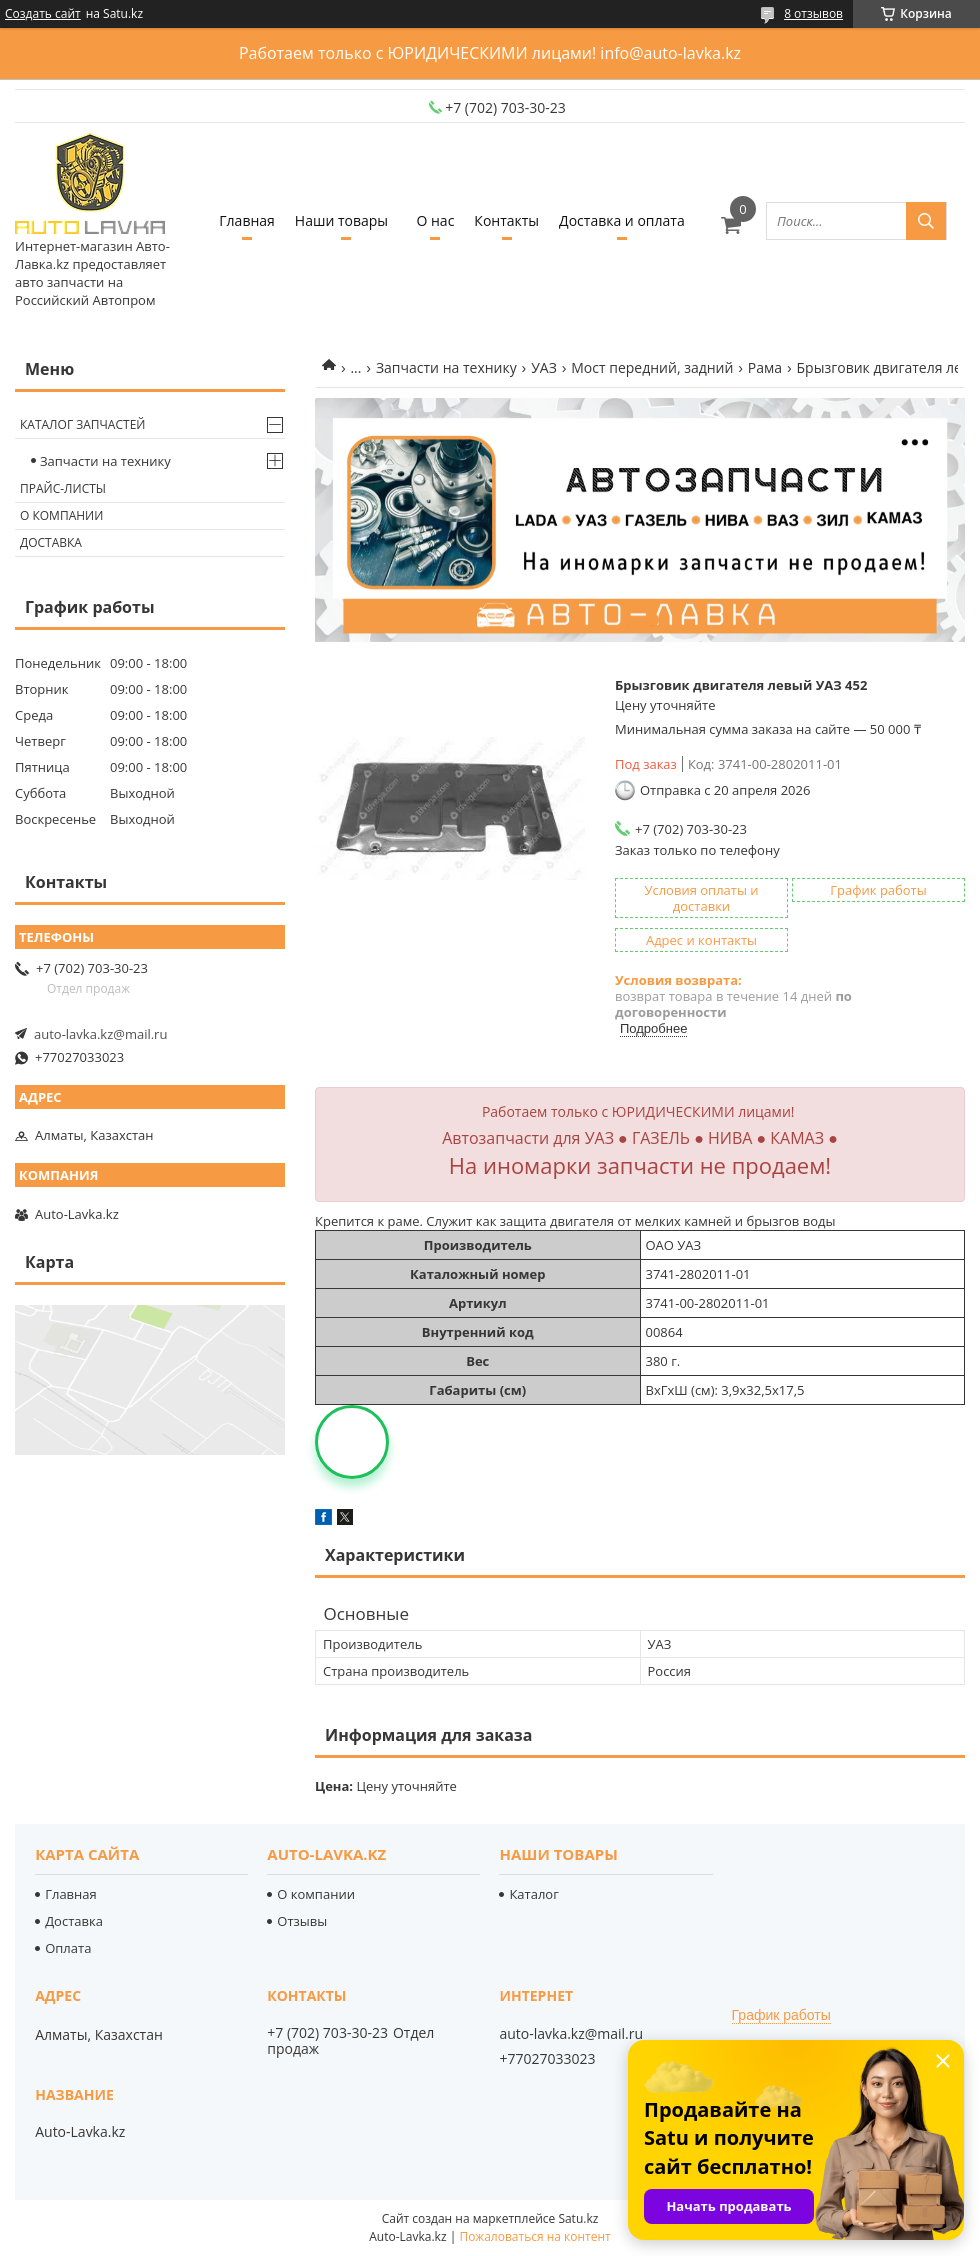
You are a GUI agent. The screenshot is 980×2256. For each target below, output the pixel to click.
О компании (61, 515)
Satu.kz (578, 2218)
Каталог (533, 1894)
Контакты (506, 220)
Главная (247, 220)
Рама (765, 367)
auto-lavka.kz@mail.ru (100, 1034)
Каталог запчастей (82, 424)
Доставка (51, 542)
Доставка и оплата (622, 220)
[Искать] (926, 221)
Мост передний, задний (652, 367)
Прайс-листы (63, 488)
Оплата (68, 1948)
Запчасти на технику (446, 367)
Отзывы (302, 1921)
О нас (435, 220)
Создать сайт (43, 14)
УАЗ (544, 367)
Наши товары (341, 220)
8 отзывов (813, 13)
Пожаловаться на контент (534, 2236)
